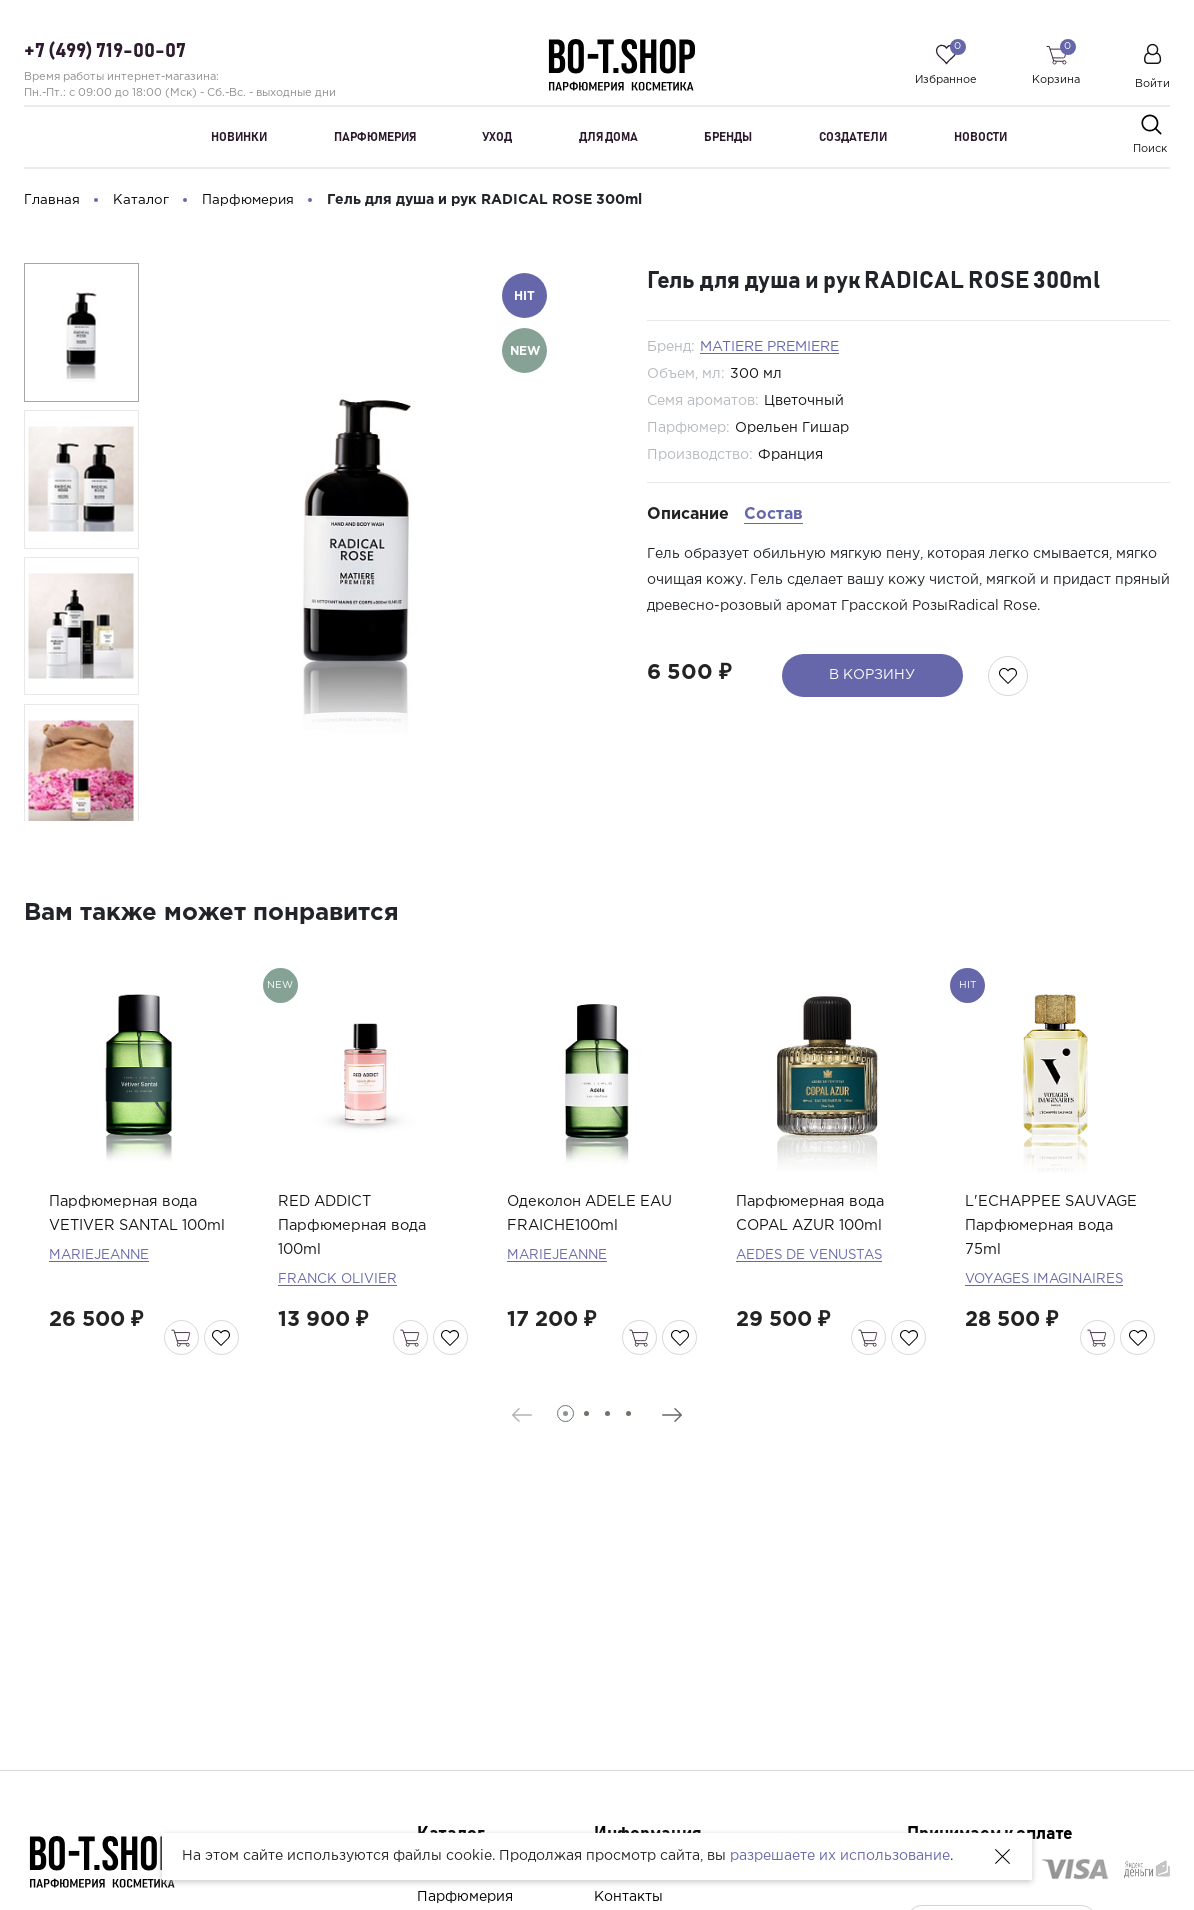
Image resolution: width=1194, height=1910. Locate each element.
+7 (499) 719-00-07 (105, 52)
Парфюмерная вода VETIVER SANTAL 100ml (129, 1263)
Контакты (628, 1897)
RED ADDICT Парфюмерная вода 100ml (358, 1263)
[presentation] (504, 1453)
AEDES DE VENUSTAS (814, 1293)
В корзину (863, 675)
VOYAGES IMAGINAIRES (1048, 1317)
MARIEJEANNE (101, 1317)
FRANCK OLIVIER (340, 1317)
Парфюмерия (465, 1897)
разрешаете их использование (840, 1856)
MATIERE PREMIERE (769, 347)
